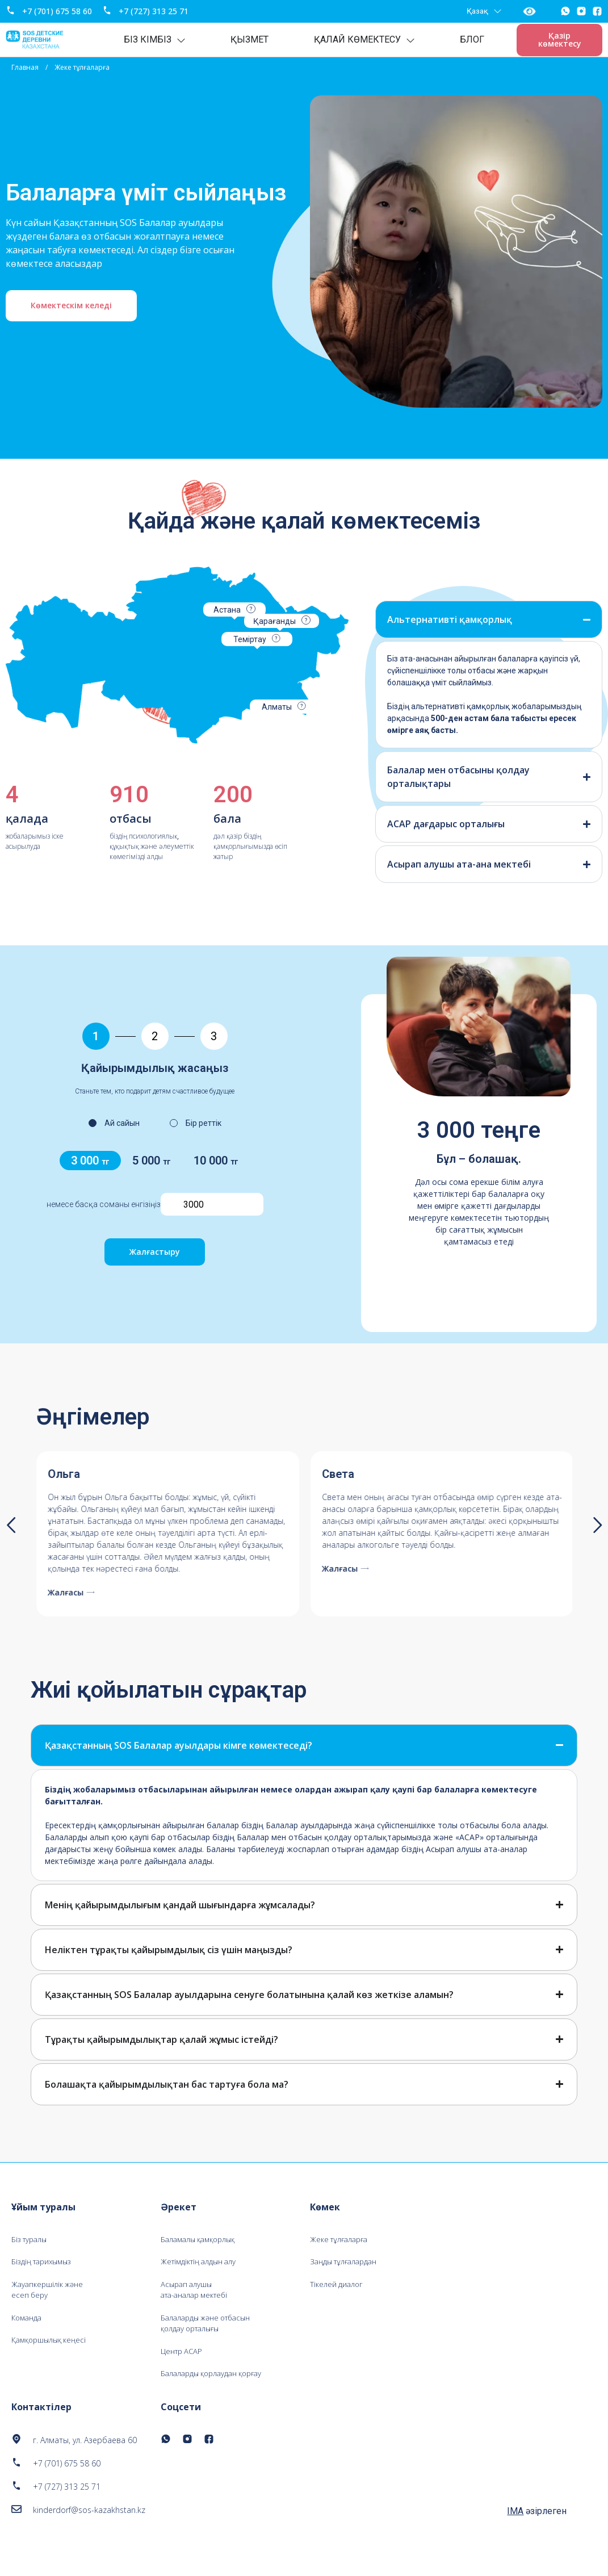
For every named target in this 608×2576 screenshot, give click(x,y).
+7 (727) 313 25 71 (154, 11)
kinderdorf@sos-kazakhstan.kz (89, 2529)
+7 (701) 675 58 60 (58, 11)
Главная (25, 67)
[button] (11, 1525)
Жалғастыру (154, 1251)
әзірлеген (537, 2531)
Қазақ (482, 11)
